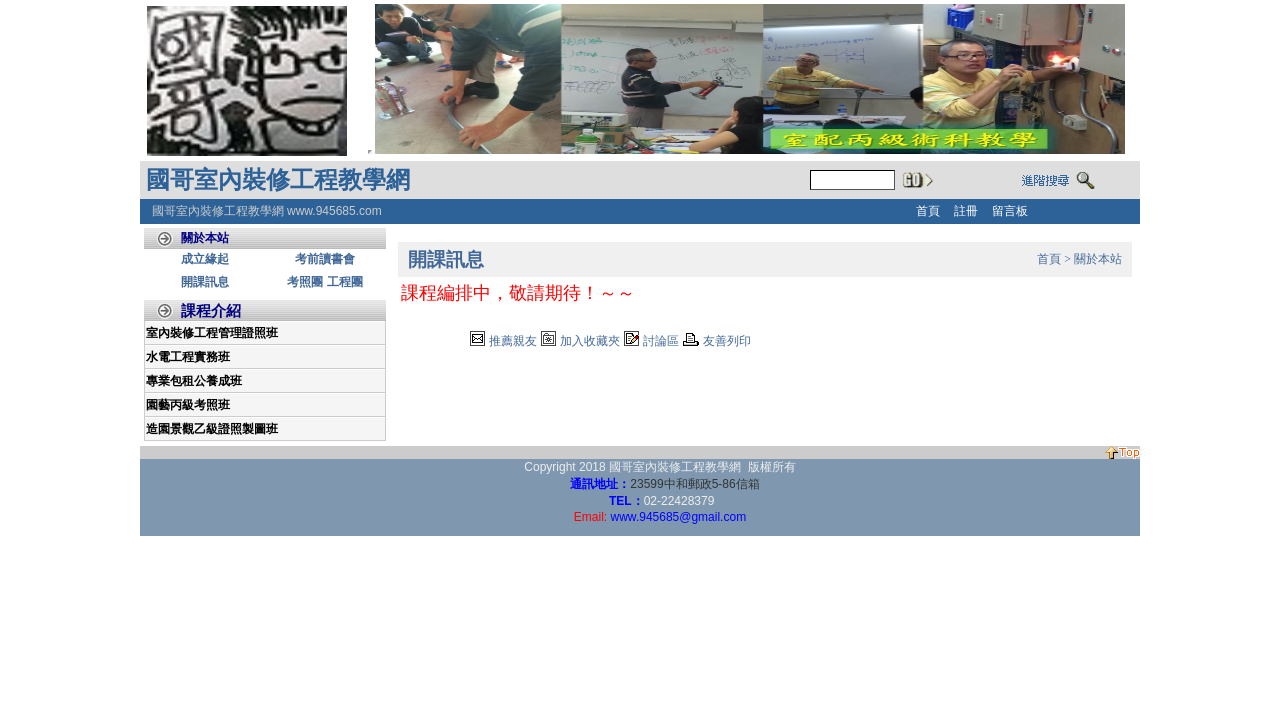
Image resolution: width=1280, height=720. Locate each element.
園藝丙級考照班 (188, 405)
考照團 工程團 (324, 282)
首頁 (1049, 259)
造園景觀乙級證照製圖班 (212, 429)
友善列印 (727, 341)
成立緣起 (205, 259)
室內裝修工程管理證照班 (212, 333)
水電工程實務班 (188, 357)
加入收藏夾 (590, 341)
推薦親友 (513, 341)
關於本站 (1098, 259)
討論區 (661, 341)
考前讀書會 (325, 259)
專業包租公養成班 (194, 381)
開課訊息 (205, 282)
